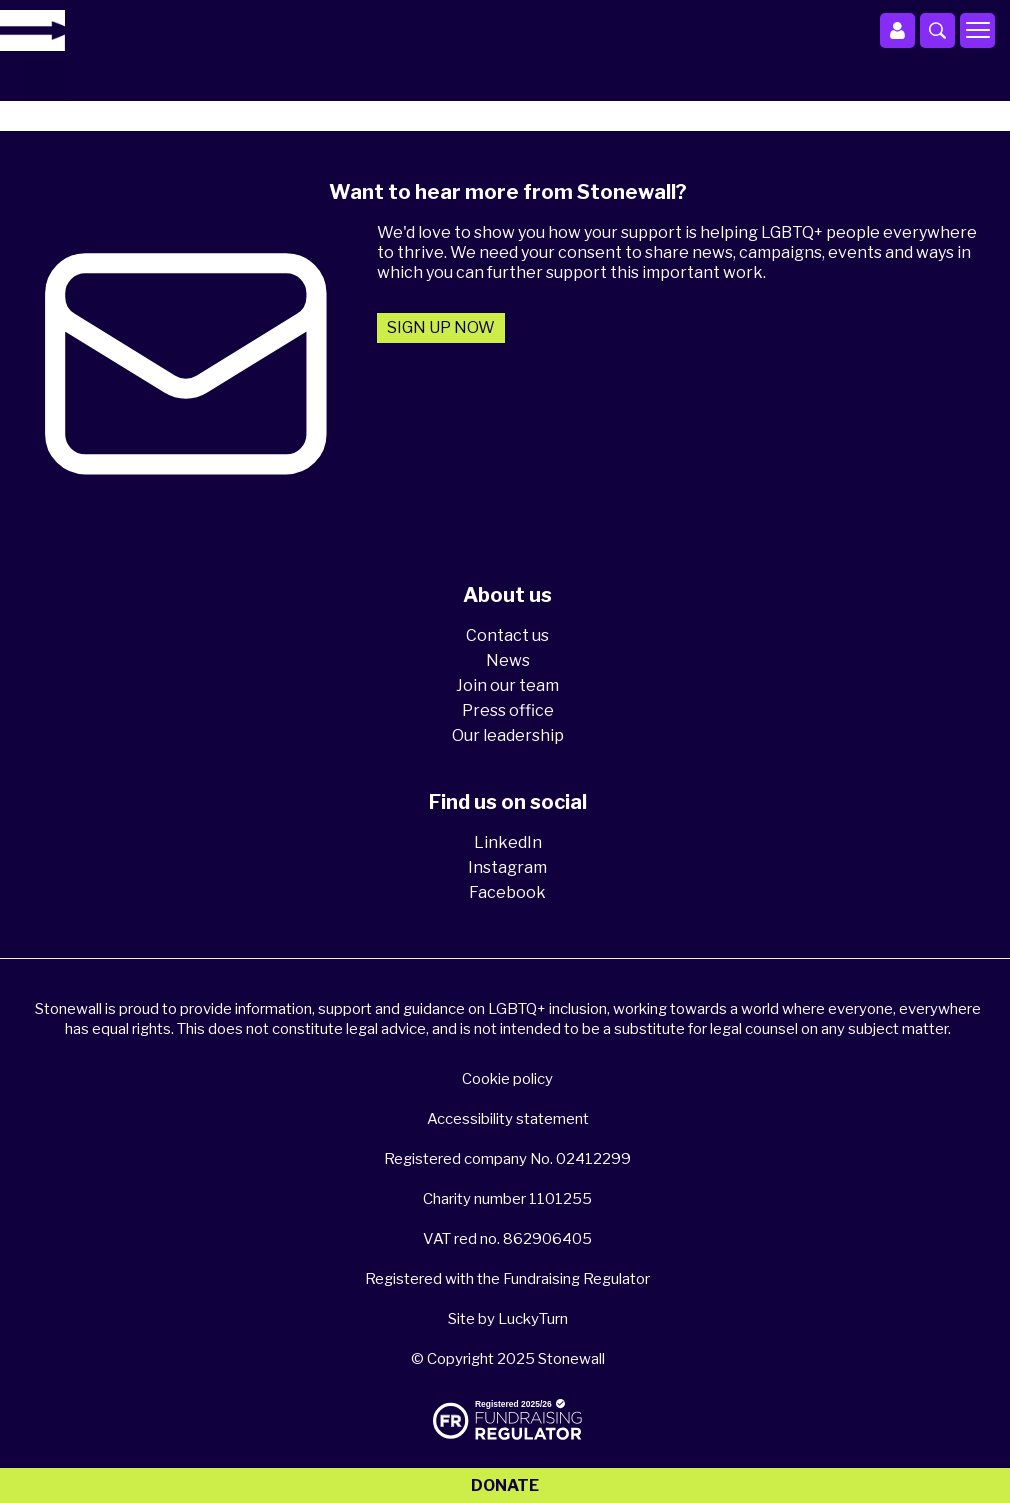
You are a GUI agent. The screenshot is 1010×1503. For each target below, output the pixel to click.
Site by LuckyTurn (508, 1319)
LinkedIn (508, 842)
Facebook (507, 892)
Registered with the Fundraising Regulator (507, 1279)
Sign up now (441, 327)
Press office (508, 710)
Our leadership (508, 735)
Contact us (507, 635)
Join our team (507, 685)
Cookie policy (507, 1079)
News (508, 660)
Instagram (507, 867)
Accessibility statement (508, 1119)
